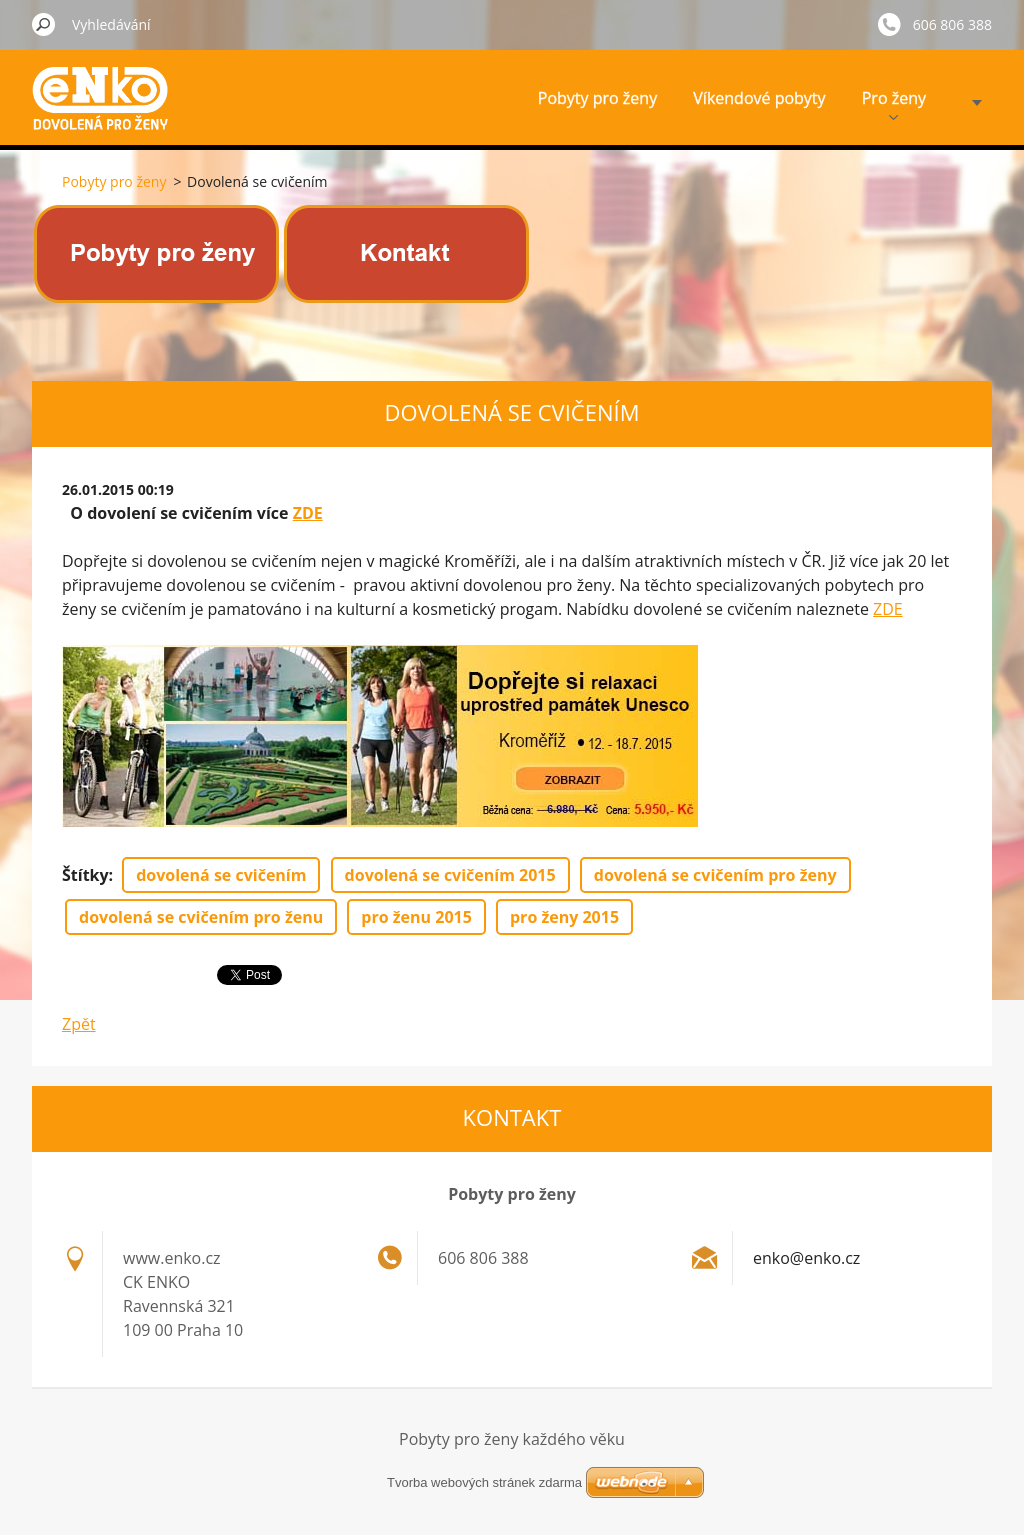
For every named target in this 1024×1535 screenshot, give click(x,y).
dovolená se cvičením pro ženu (201, 917)
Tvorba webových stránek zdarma (484, 1482)
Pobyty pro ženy (597, 98)
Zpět (79, 1024)
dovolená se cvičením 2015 (450, 875)
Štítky (85, 875)
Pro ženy (894, 103)
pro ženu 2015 (416, 917)
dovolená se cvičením (221, 875)
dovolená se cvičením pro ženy (715, 875)
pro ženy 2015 (564, 917)
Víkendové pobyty (759, 98)
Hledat (44, 24)
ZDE (308, 513)
